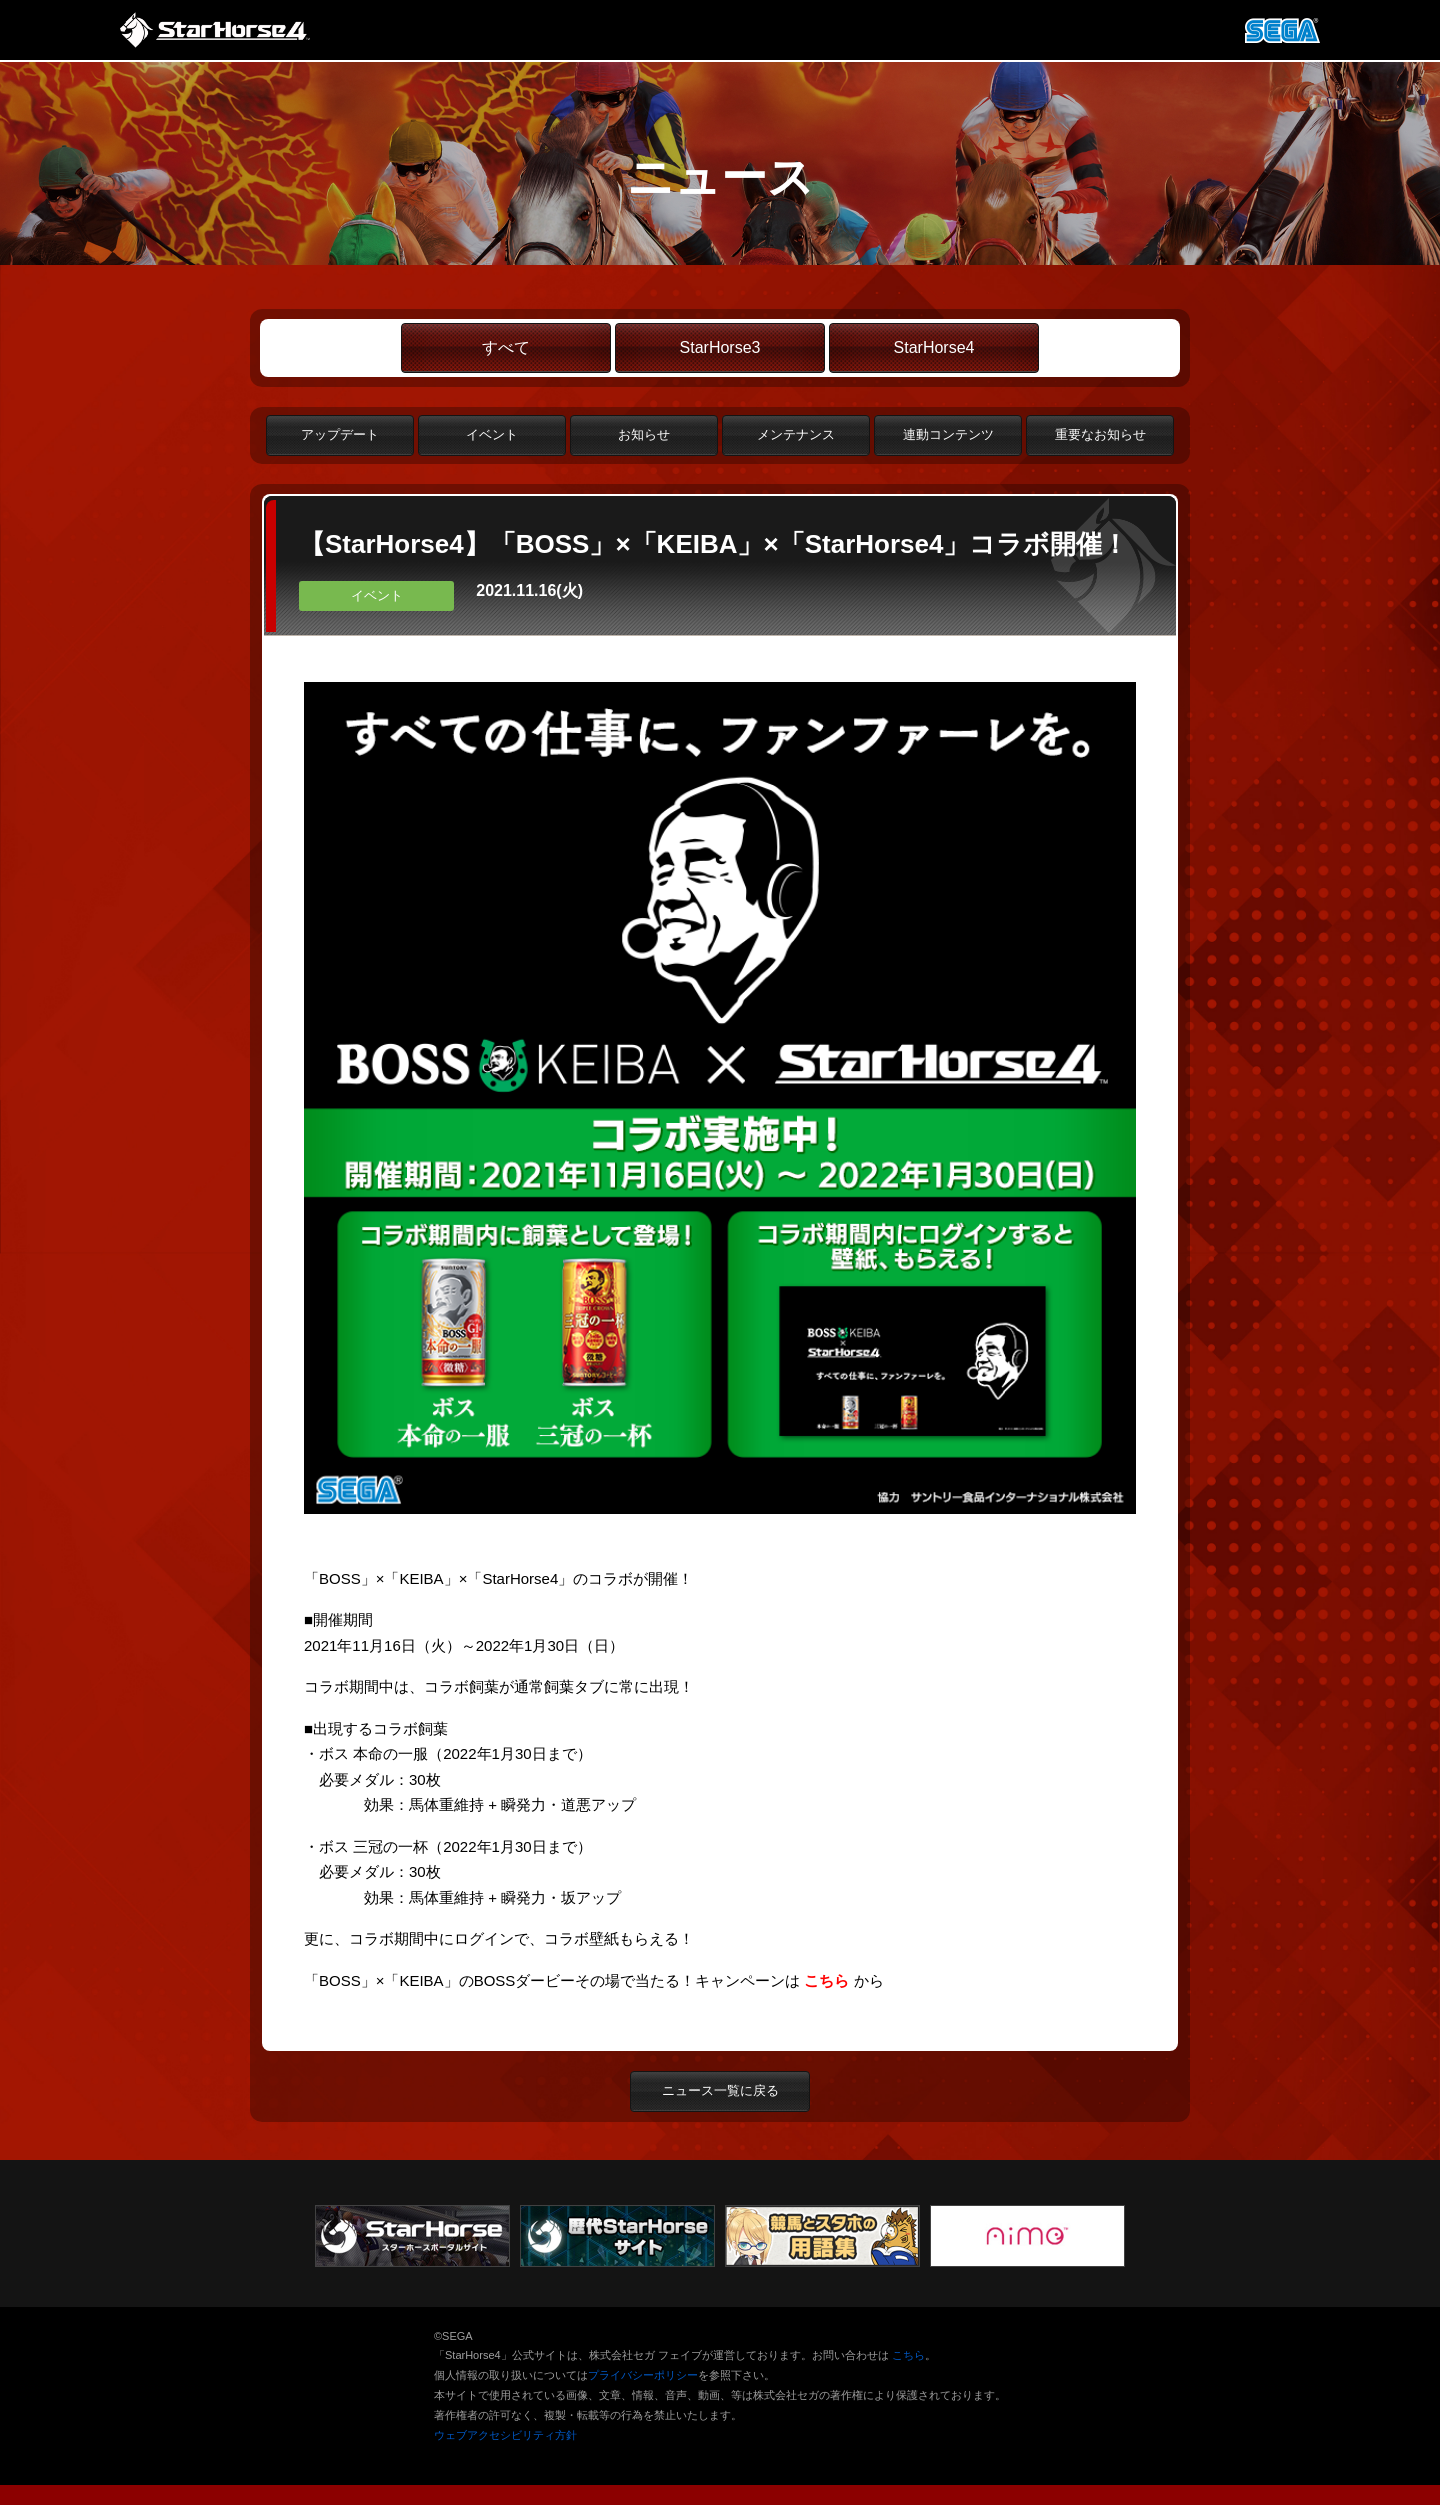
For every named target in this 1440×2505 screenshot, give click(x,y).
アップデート (340, 434)
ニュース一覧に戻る (720, 2090)
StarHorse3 (720, 347)
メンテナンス (796, 434)
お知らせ (644, 434)
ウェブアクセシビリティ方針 (505, 2435)
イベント (492, 434)
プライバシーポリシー (643, 2375)
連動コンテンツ (948, 434)
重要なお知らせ (1100, 434)
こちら (908, 2355)
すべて (506, 347)
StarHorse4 (934, 347)
